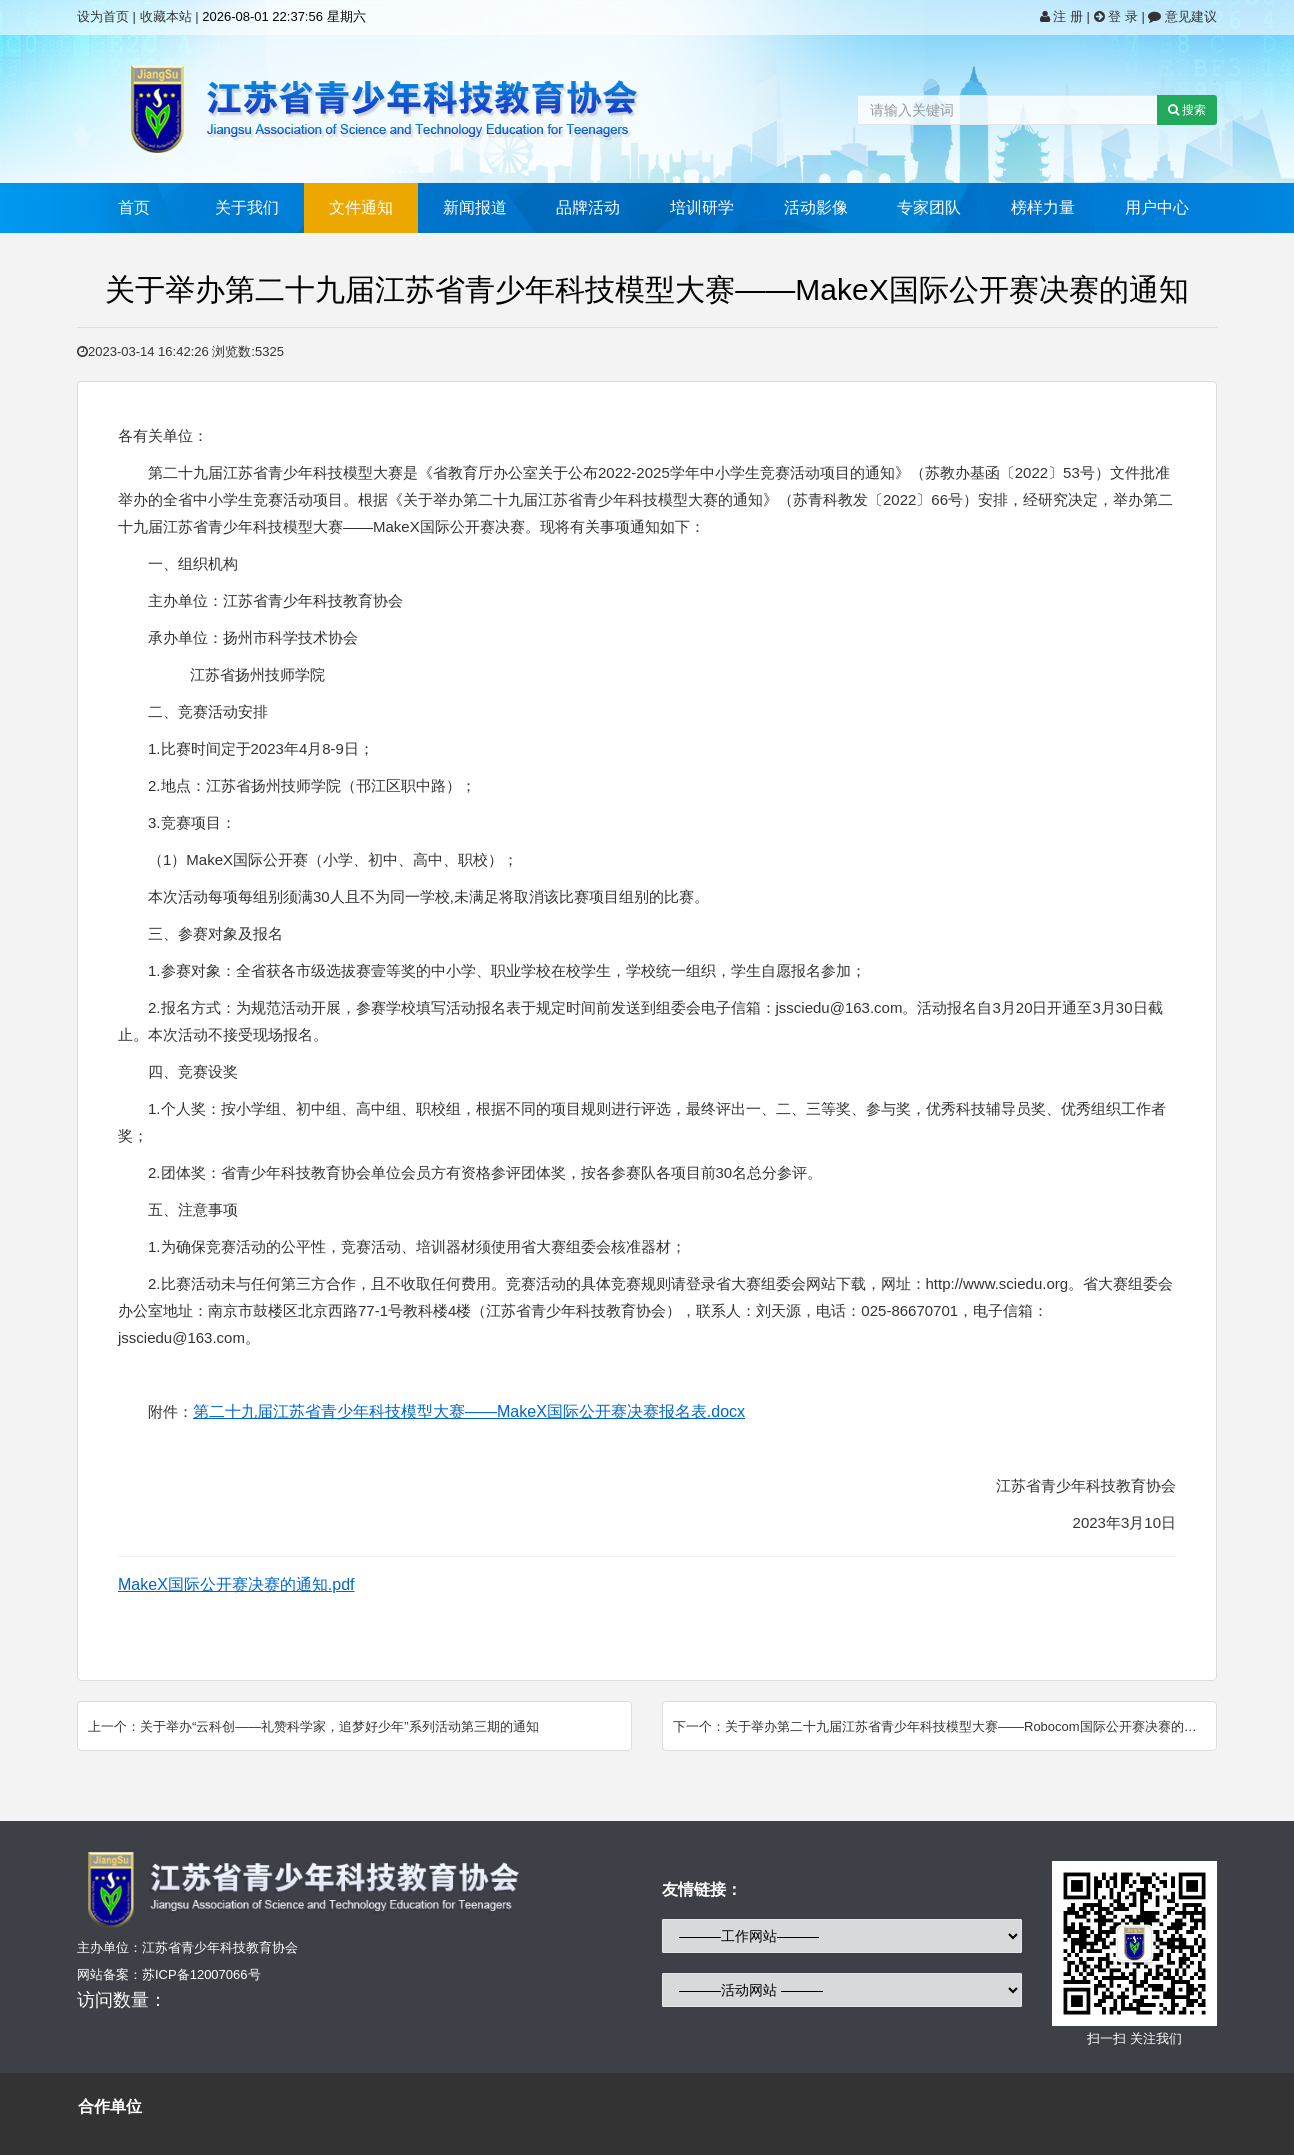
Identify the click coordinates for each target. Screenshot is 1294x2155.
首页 (134, 207)
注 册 (1063, 16)
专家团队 (929, 207)
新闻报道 (475, 207)
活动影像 (816, 207)
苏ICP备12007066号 (201, 1974)
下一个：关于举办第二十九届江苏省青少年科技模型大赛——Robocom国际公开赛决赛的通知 (941, 1726)
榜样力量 (1043, 207)
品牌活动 (588, 207)
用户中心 (1157, 207)
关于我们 (247, 207)
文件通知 (361, 207)
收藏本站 (166, 16)
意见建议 (1182, 16)
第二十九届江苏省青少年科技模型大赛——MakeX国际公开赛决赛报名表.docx (469, 1411)
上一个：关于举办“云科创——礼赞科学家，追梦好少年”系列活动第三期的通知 (313, 1726)
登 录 (1118, 16)
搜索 (1187, 110)
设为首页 (103, 16)
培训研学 (702, 207)
